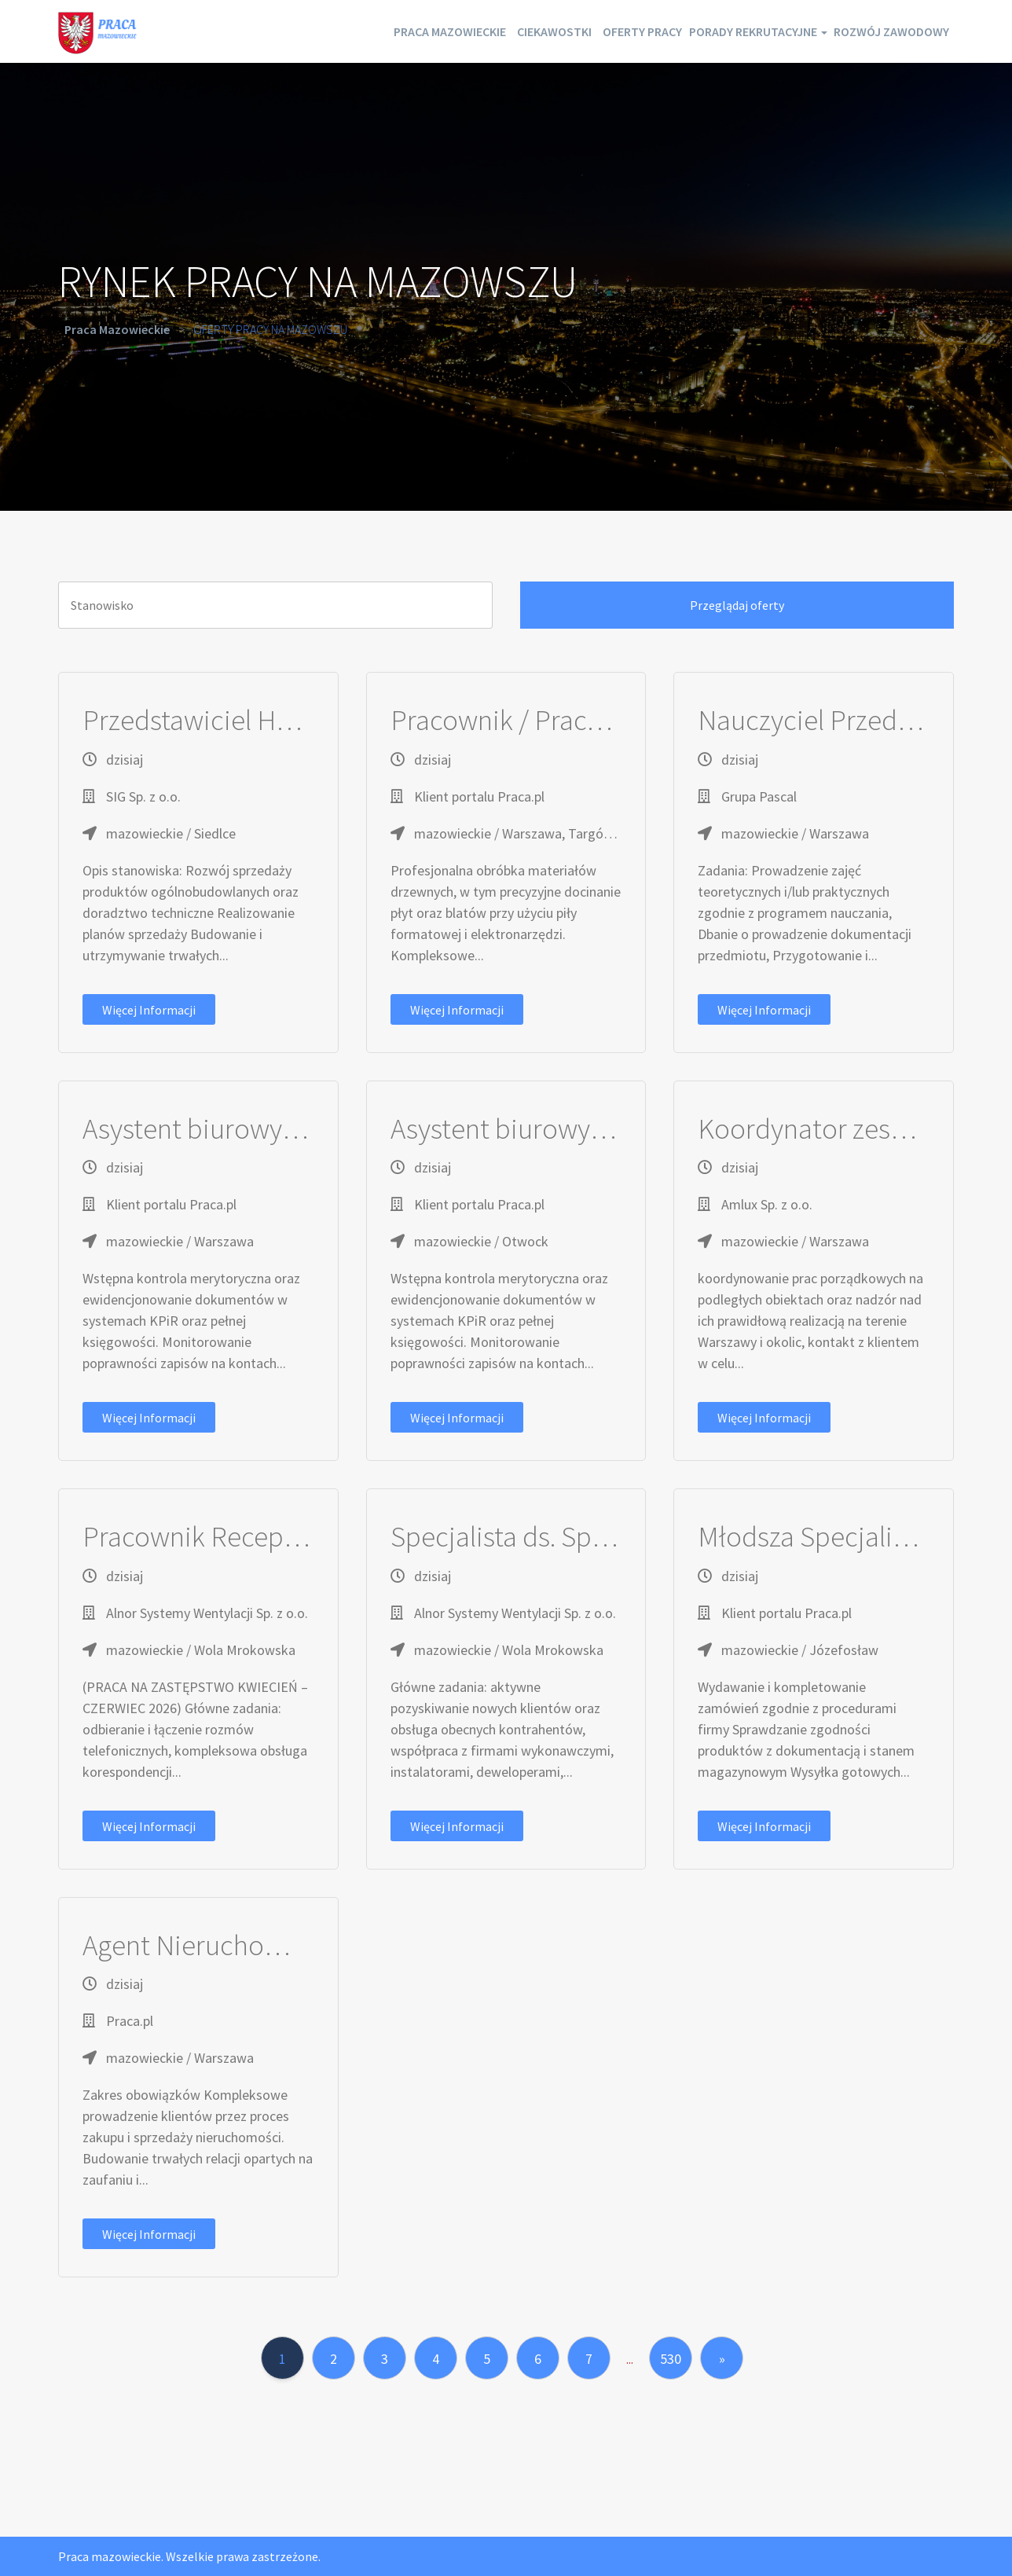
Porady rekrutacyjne (720, 31)
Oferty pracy (577, 31)
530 (670, 2359)
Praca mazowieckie (339, 31)
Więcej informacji (149, 1010)
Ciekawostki (466, 31)
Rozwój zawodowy (880, 31)
